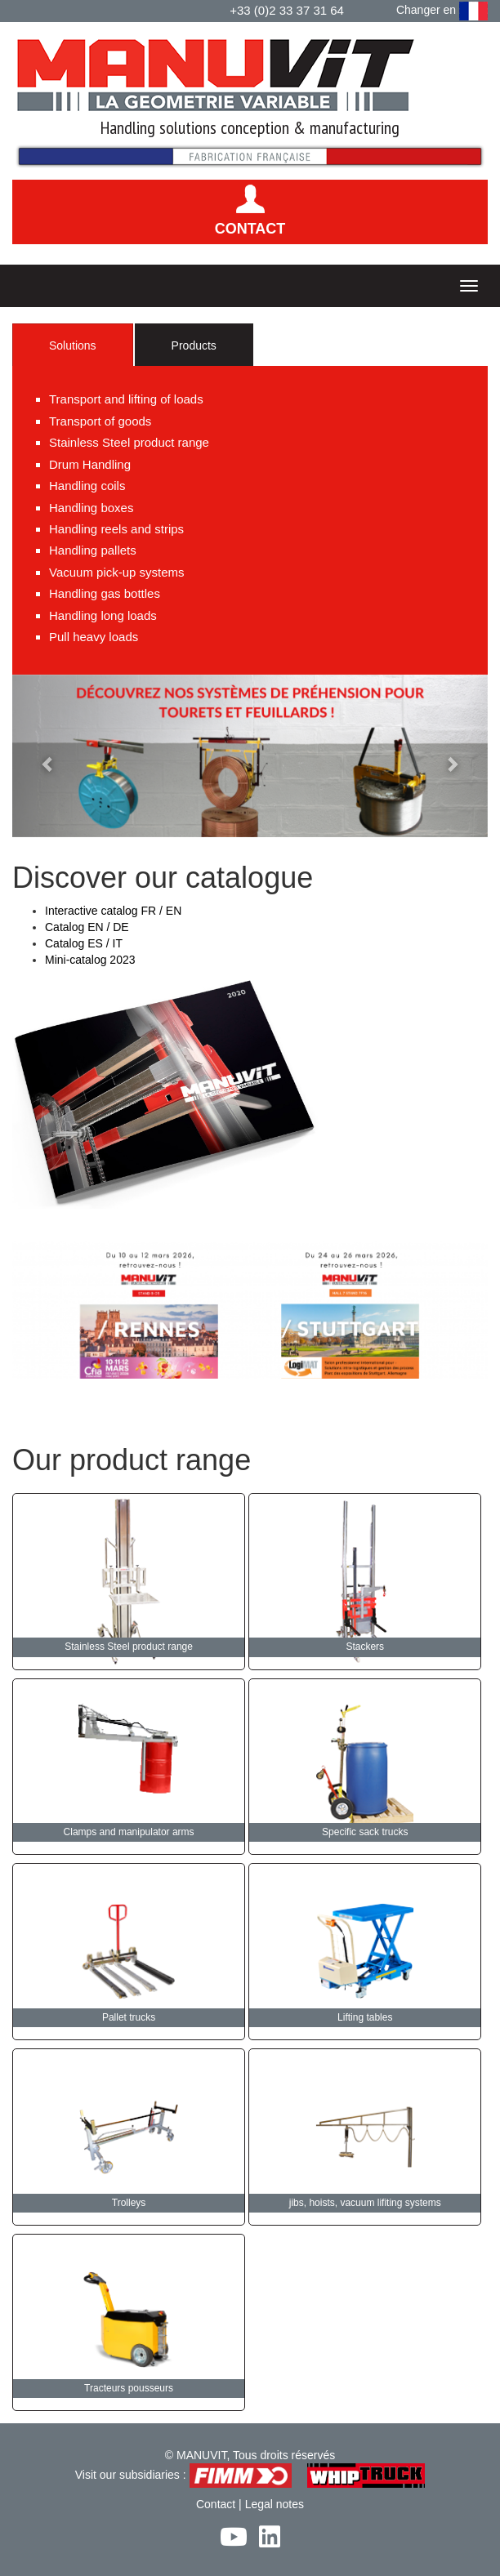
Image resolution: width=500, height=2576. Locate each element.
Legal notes (274, 2504)
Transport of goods (100, 421)
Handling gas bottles (104, 593)
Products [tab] (194, 345)
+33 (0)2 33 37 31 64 (287, 10)
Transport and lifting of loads (126, 399)
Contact (215, 2504)
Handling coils (87, 485)
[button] (47, 756)
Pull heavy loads (93, 637)
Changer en (442, 11)
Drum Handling (90, 464)
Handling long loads (103, 615)
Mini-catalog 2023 (90, 959)
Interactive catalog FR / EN (113, 910)
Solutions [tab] (72, 345)
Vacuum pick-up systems (117, 572)
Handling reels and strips (116, 529)
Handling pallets (92, 550)
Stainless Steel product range (129, 442)
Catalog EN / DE (87, 927)
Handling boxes (91, 508)
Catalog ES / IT (84, 943)
